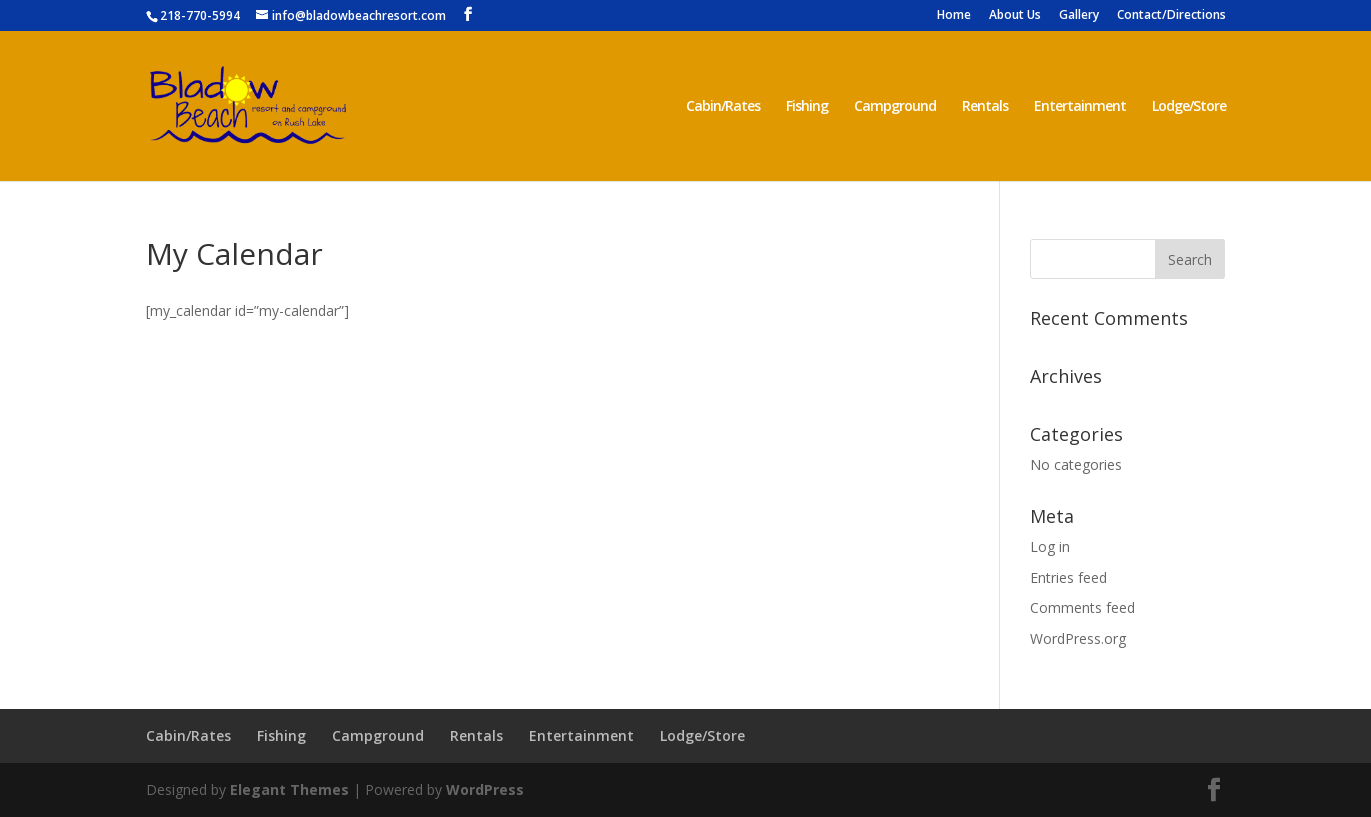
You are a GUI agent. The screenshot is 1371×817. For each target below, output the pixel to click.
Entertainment (1080, 107)
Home (954, 16)
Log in (1050, 546)
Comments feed (1082, 607)
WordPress (485, 789)
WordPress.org (1078, 638)
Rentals (985, 107)
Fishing (807, 107)
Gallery (1079, 16)
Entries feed (1068, 577)
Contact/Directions (1171, 16)
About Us (1015, 16)
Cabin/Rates (723, 107)
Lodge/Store (1189, 107)
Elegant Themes (289, 789)
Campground (895, 107)
